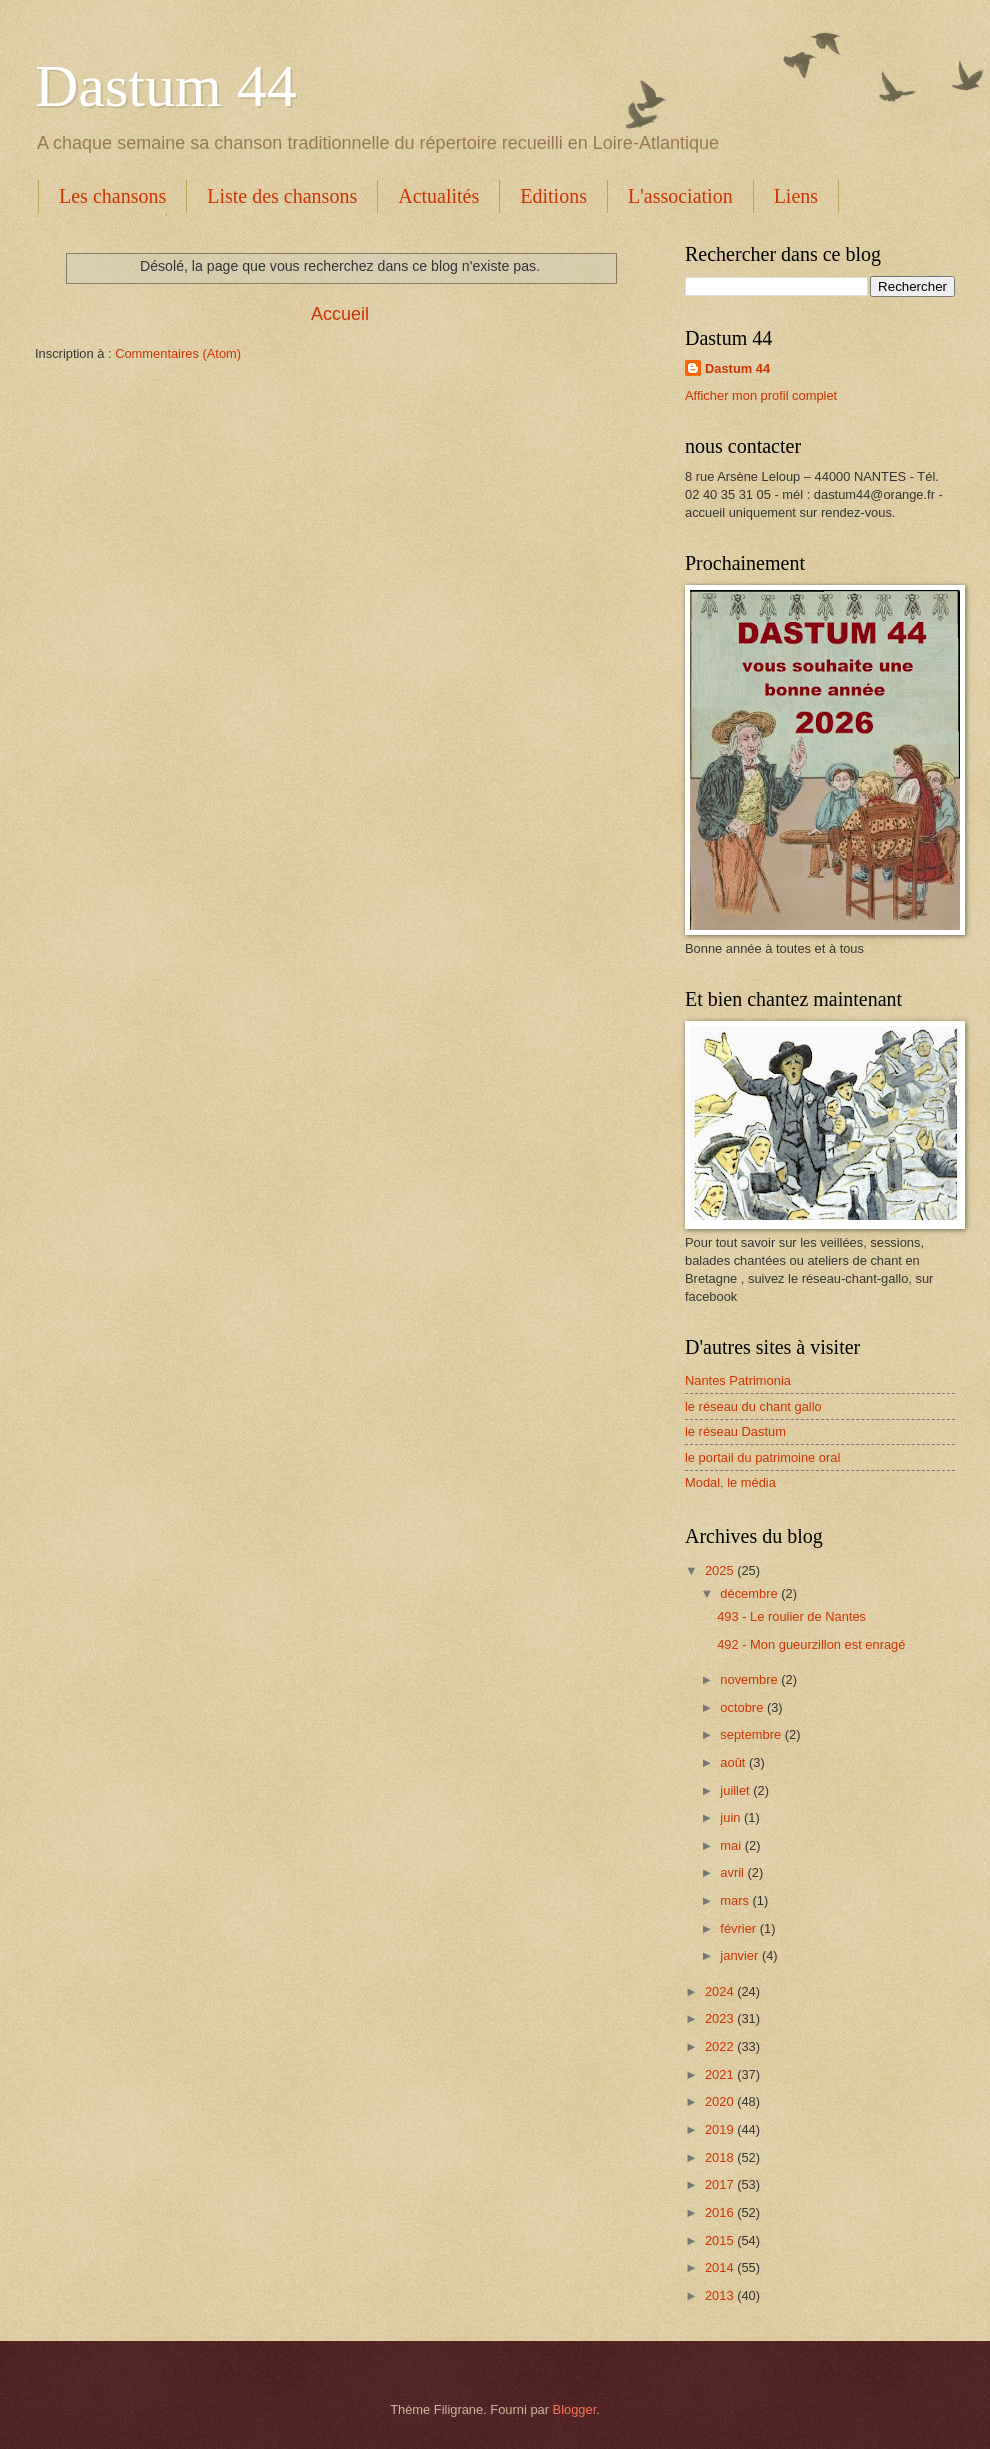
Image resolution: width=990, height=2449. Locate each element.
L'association (680, 196)
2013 (721, 2295)
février (739, 1928)
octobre (743, 1707)
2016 (721, 2212)
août (734, 1762)
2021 (721, 2074)
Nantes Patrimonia (738, 1380)
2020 (721, 2101)
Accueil (340, 314)
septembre (752, 1734)
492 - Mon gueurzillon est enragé (811, 1644)
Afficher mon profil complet (761, 395)
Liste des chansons (282, 196)
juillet (736, 1790)
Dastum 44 (166, 86)
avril (733, 1872)
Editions (553, 196)
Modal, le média (730, 1482)
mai (732, 1845)
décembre (750, 1593)
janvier (741, 1955)
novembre (750, 1679)
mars (736, 1900)
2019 (721, 2129)
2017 (721, 2184)
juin (732, 1817)
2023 (721, 2018)
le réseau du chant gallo (753, 1406)
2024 (721, 1991)
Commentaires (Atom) (178, 353)
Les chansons (112, 196)
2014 (721, 2267)
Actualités (438, 196)
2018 (721, 2157)
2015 (721, 2240)
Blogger (575, 2409)
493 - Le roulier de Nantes (791, 1616)
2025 (721, 1570)
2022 (721, 2046)
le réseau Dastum (735, 1431)
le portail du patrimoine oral (762, 1457)
